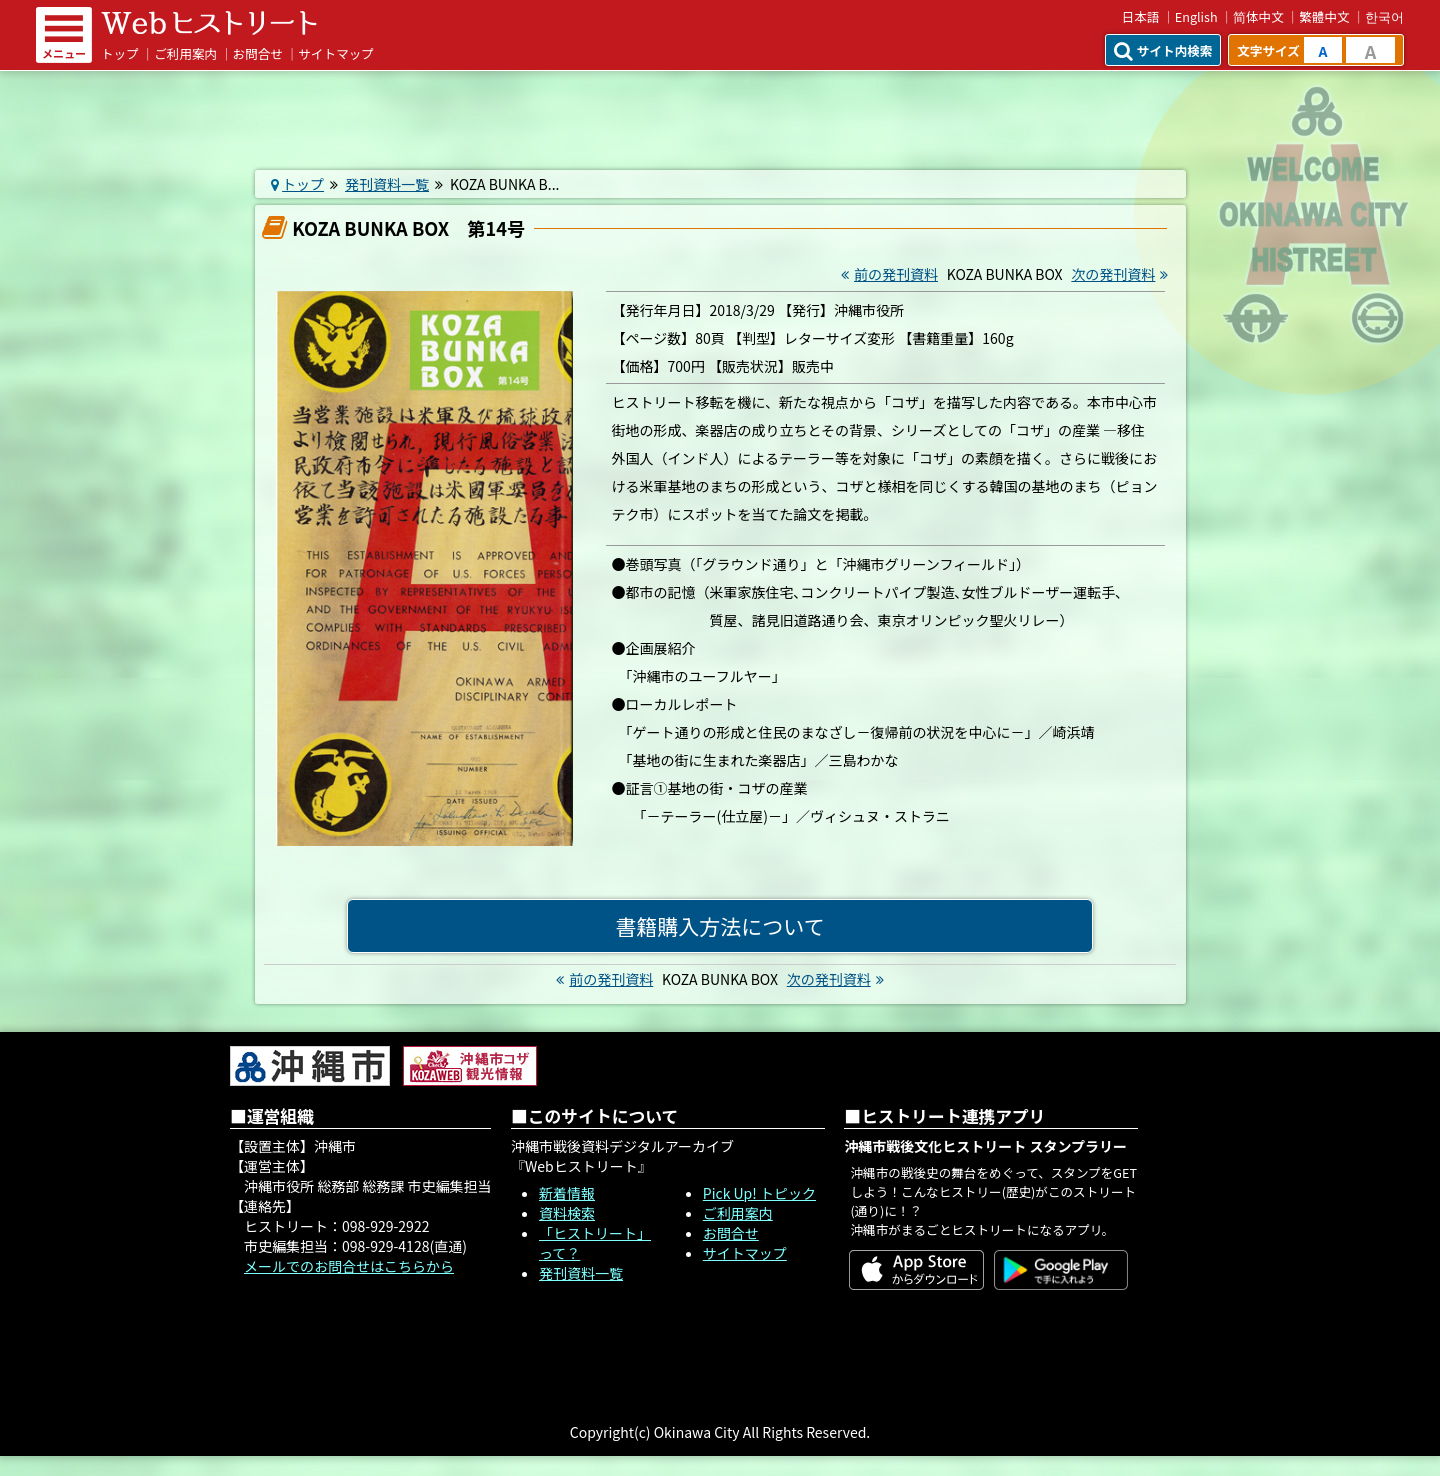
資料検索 (567, 1213)
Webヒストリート (209, 23)
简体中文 (1258, 16)
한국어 (1384, 16)
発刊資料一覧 (387, 184)
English (1196, 16)
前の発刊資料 (887, 274)
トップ (120, 53)
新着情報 (567, 1193)
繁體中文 (1324, 16)
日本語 (1141, 16)
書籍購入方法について (719, 926)
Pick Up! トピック (759, 1193)
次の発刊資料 (1122, 274)
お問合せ (258, 53)
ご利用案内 (185, 53)
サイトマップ (336, 53)
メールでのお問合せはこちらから (349, 1266)
